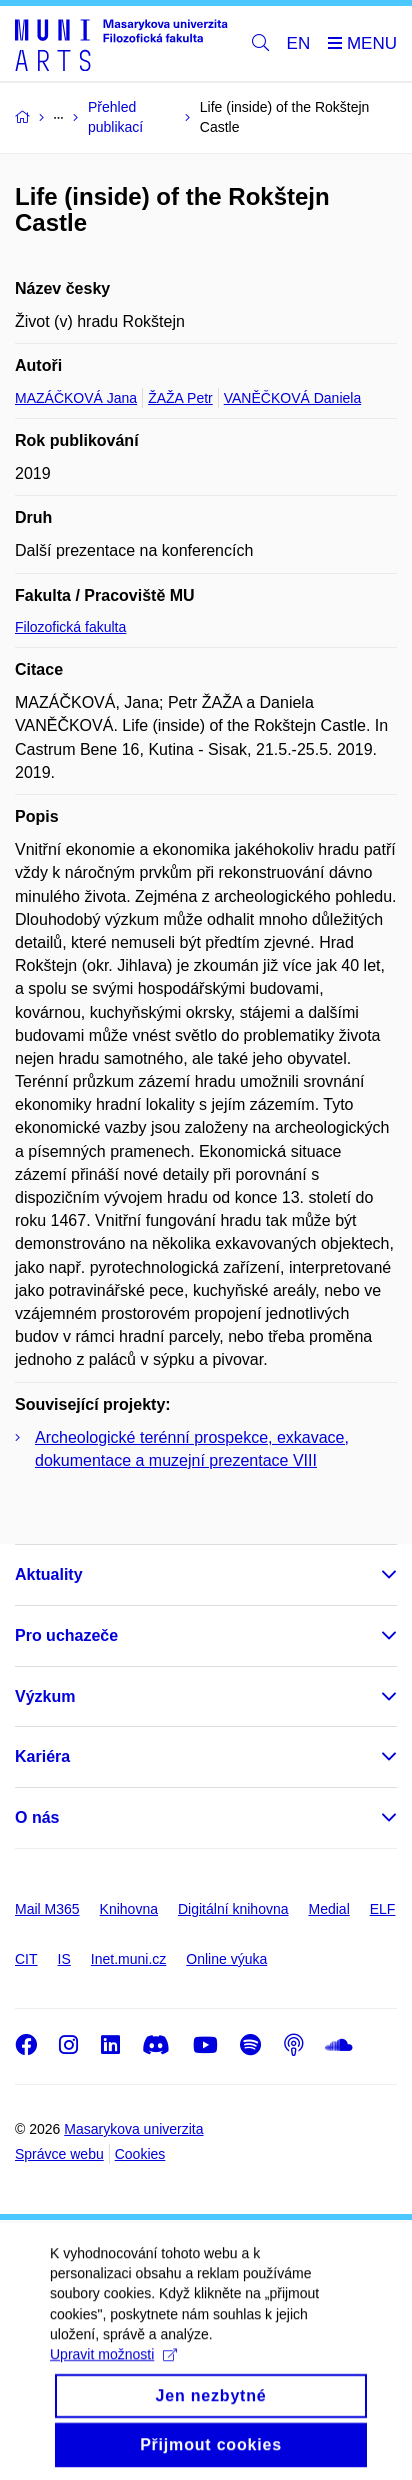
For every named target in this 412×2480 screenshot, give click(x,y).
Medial (329, 1909)
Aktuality (49, 1574)
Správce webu (59, 2154)
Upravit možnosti (113, 2379)
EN (299, 43)
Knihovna (129, 1909)
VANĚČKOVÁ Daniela (292, 398)
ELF (383, 1909)
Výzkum (45, 1696)
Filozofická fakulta (70, 627)
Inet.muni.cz (128, 1959)
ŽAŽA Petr (180, 398)
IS (64, 1959)
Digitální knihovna (233, 1909)
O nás (37, 1817)
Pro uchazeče (66, 1635)
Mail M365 (47, 1909)
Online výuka (226, 1959)
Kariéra (42, 1756)
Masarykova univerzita (133, 2129)
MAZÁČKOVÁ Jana (76, 398)
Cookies (140, 2154)
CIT (26, 1959)
